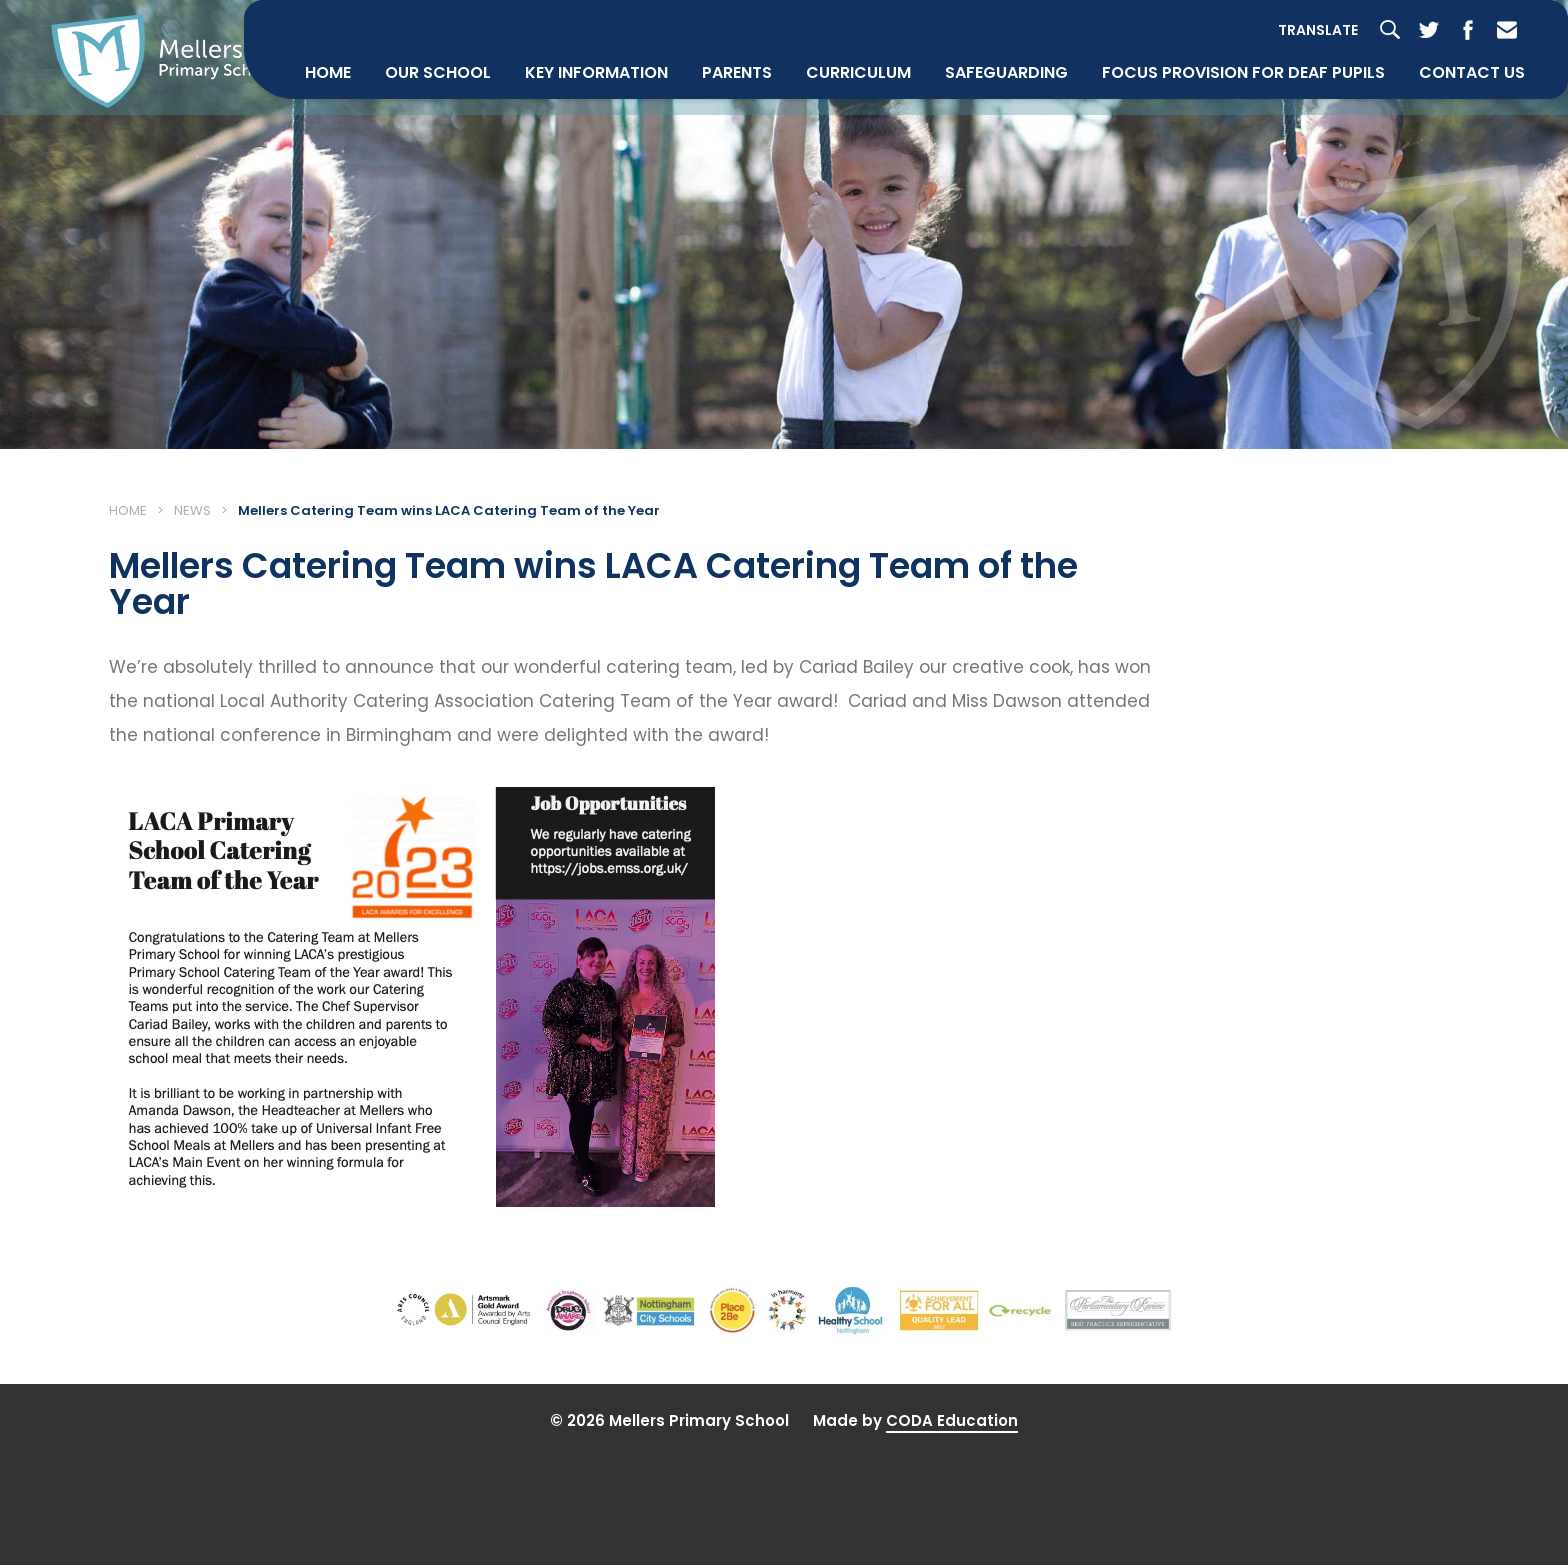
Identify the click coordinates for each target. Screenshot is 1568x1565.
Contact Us (1465, 182)
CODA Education (952, 1525)
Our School (431, 182)
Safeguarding (999, 182)
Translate (1311, 140)
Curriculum (851, 182)
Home (321, 182)
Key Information (589, 182)
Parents (730, 182)
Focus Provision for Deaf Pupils (1236, 182)
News (192, 581)
